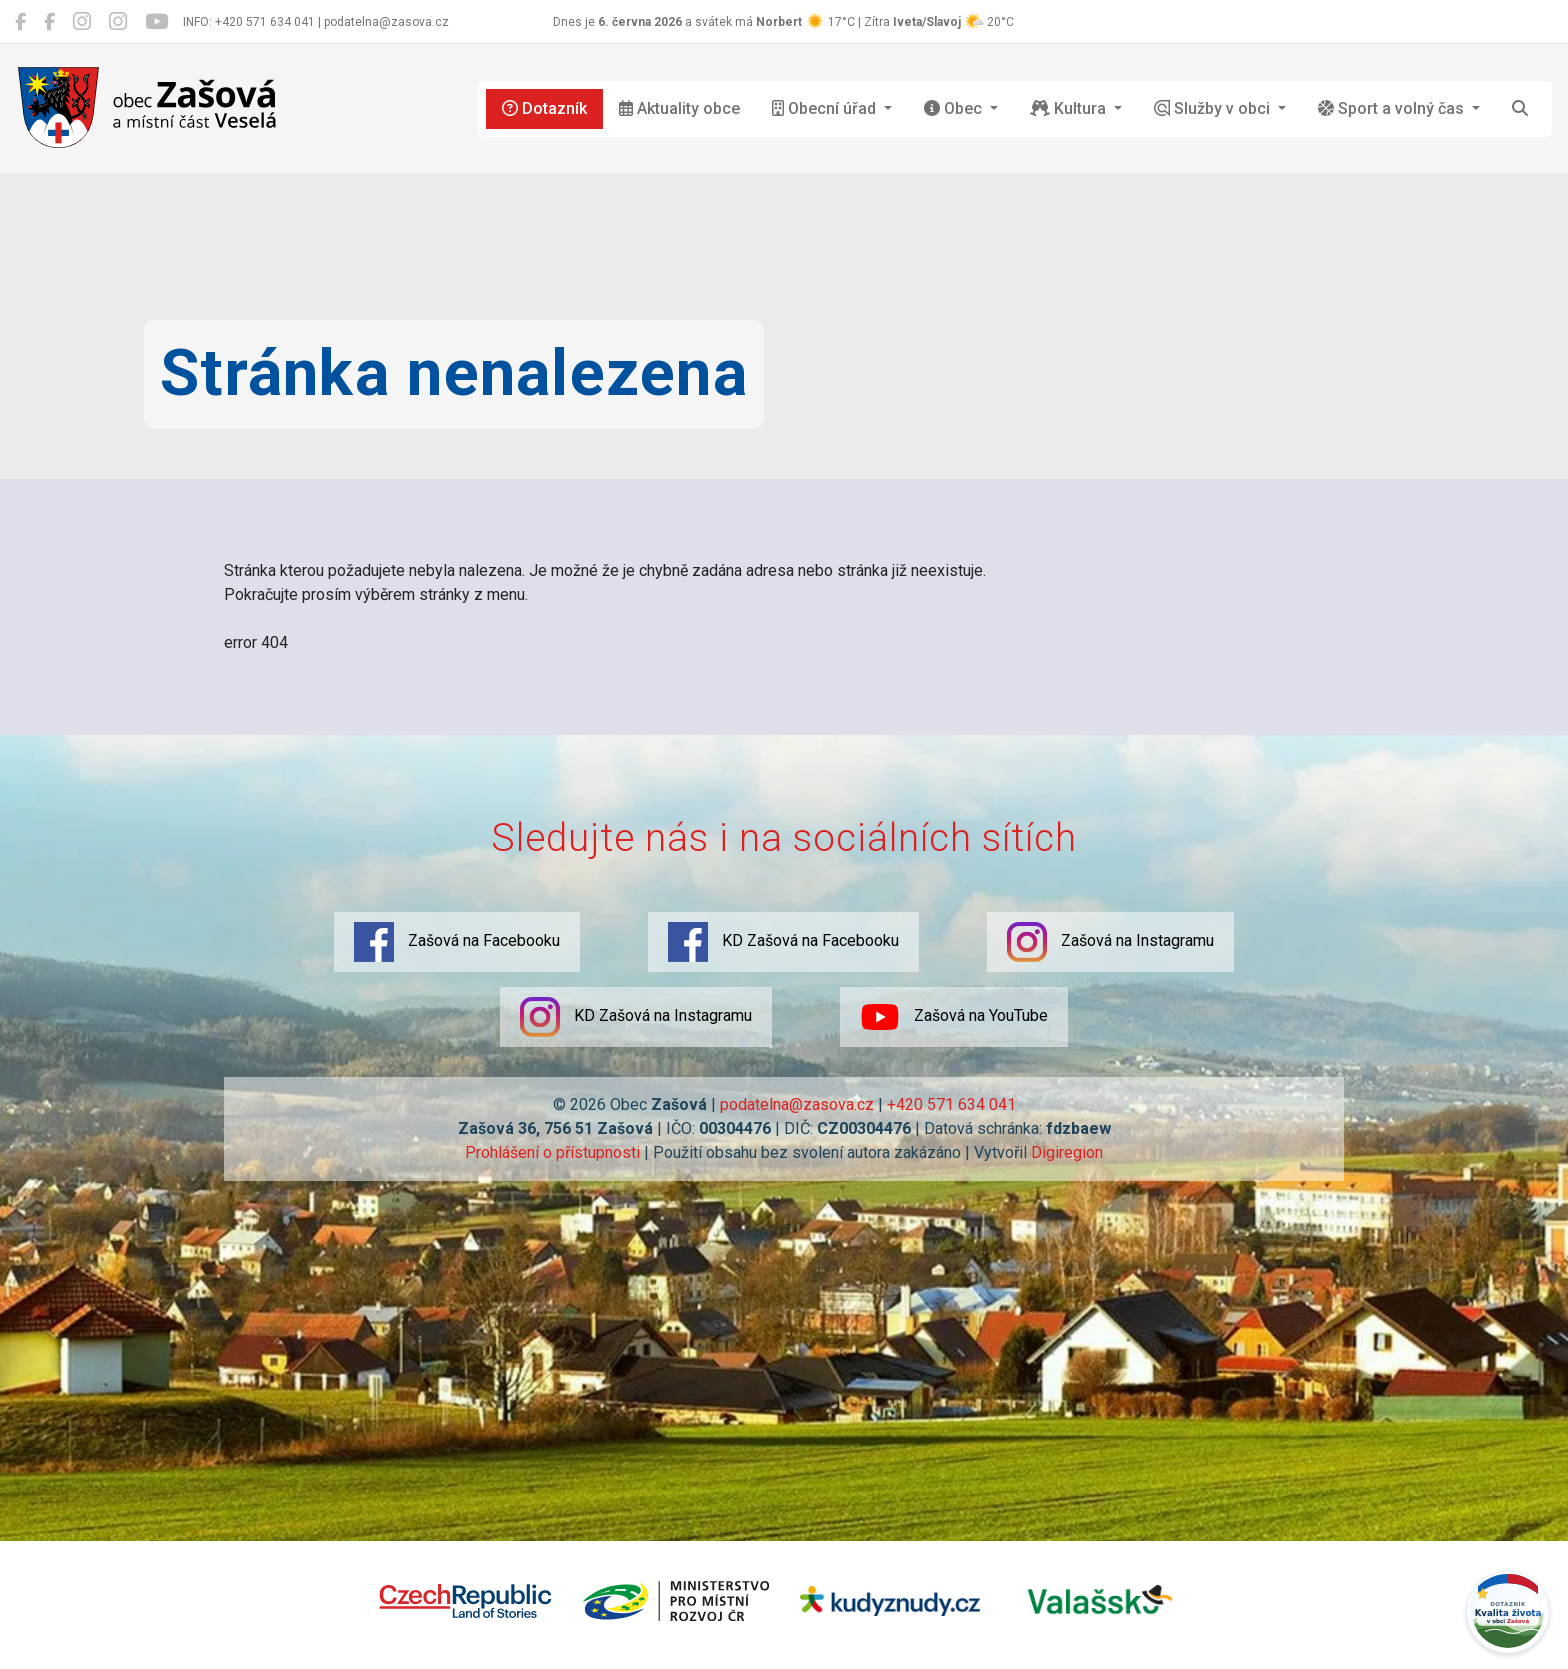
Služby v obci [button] (1214, 108)
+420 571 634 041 (951, 1104)
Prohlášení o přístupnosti (552, 1152)
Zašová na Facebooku (457, 942)
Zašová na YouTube (954, 1017)
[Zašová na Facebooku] (20, 22)
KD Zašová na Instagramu (636, 1017)
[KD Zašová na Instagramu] (118, 22)
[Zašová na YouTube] (156, 22)
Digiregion (1067, 1152)
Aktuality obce (679, 108)
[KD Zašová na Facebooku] (49, 22)
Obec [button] (955, 108)
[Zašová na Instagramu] (82, 22)
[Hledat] (1520, 109)
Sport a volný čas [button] (1393, 108)
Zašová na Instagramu (1110, 942)
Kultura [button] (1070, 108)
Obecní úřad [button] (826, 108)
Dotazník (544, 108)
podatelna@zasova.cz (797, 1104)
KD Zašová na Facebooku (783, 942)
